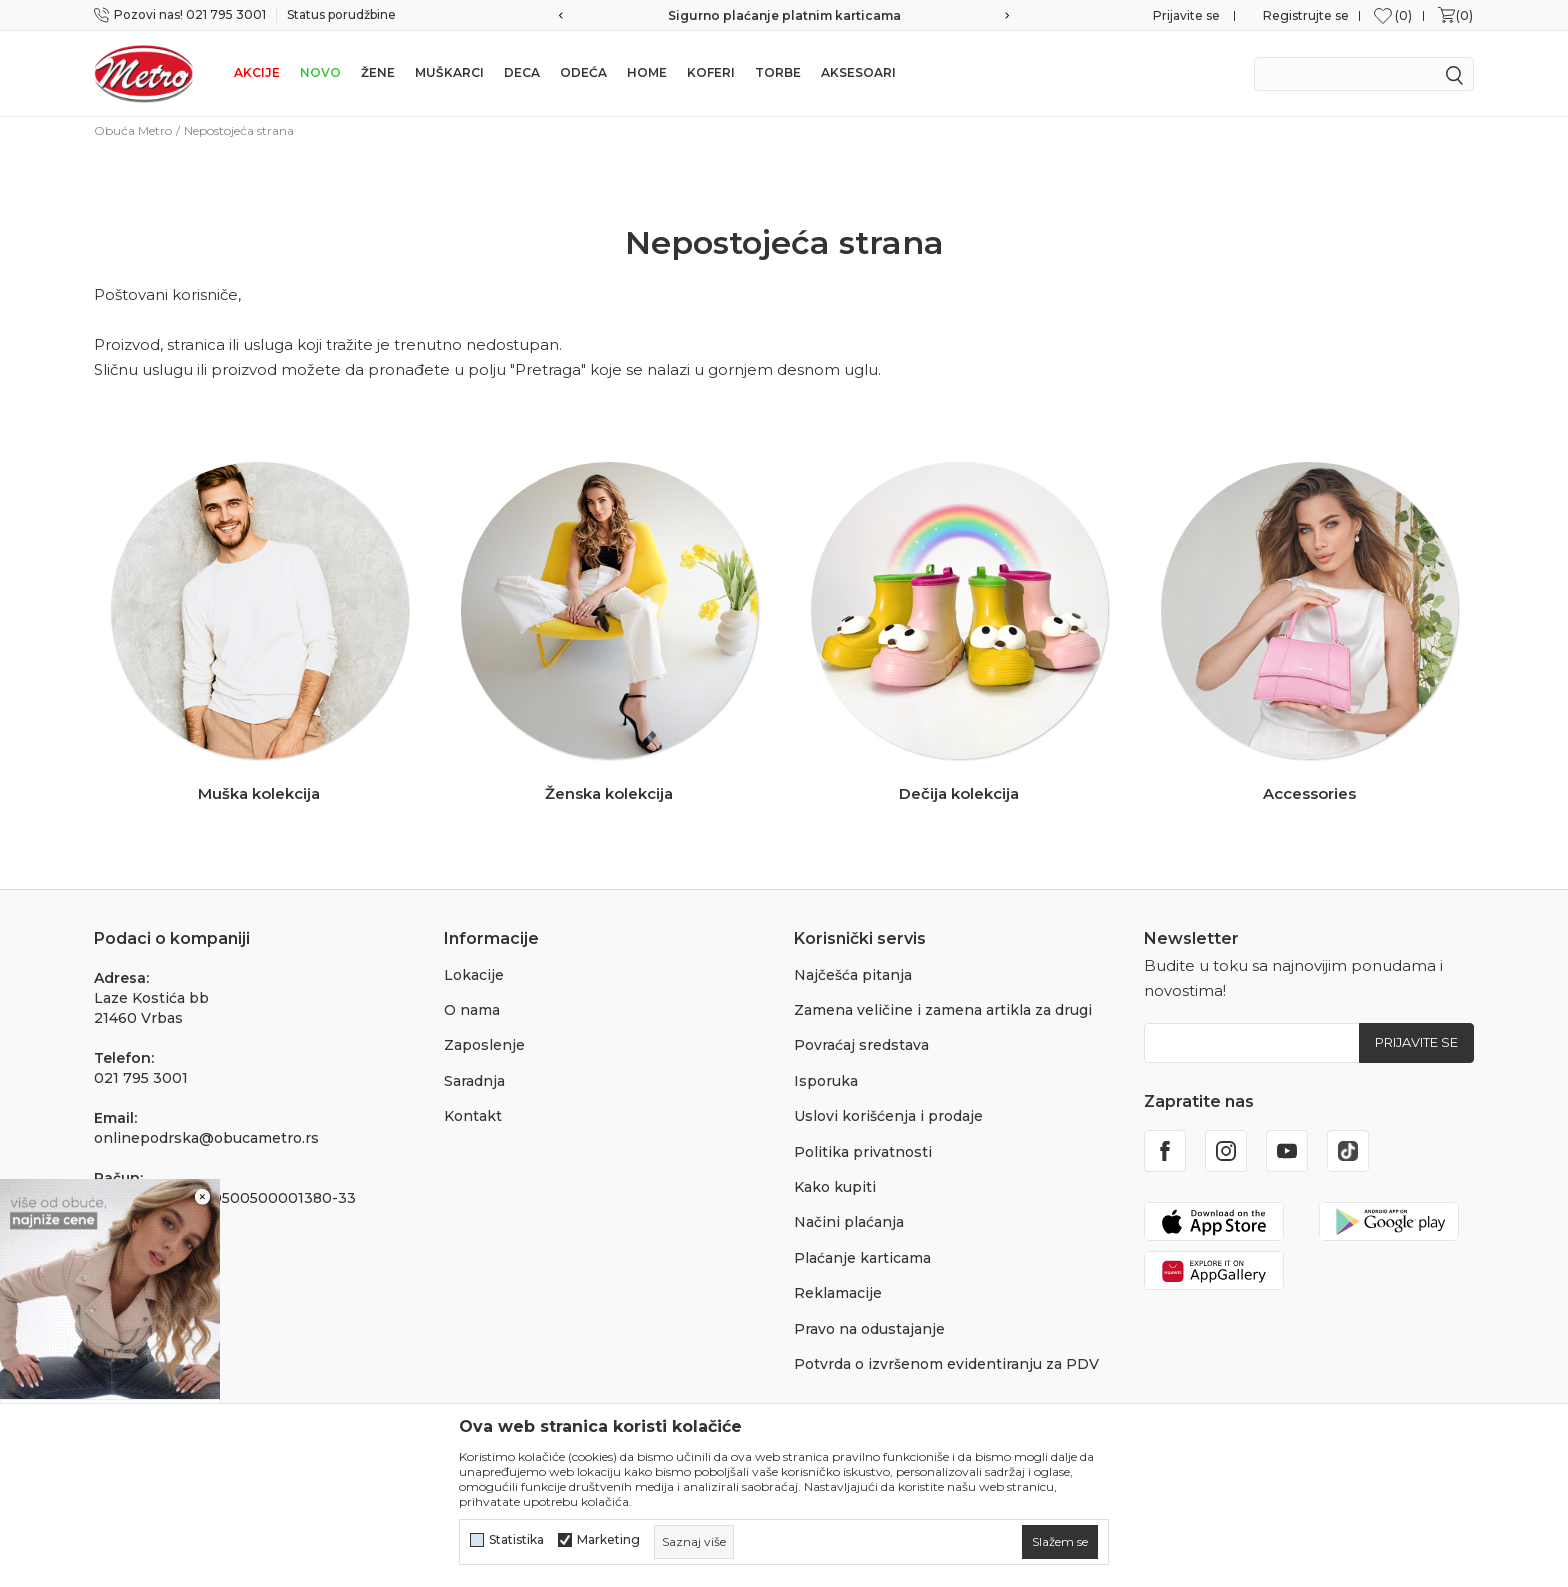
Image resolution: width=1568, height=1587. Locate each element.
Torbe (778, 72)
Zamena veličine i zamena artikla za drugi (943, 1010)
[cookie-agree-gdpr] (1060, 1542)
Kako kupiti (835, 1187)
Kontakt (473, 1116)
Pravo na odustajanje (869, 1329)
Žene (378, 72)
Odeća (583, 72)
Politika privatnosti (863, 1152)
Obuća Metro (133, 130)
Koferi (711, 72)
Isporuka (826, 1081)
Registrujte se (1306, 15)
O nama (472, 1010)
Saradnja (474, 1081)
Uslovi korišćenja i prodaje (888, 1116)
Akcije (257, 72)
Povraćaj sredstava (861, 1045)
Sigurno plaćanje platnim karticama (784, 15)
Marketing (608, 1540)
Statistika (516, 1540)
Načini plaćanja (849, 1222)
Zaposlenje (484, 1045)
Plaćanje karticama (862, 1258)
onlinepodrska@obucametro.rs (206, 1138)
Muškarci (449, 72)
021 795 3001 (141, 1078)
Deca (522, 72)
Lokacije (474, 975)
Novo (320, 72)
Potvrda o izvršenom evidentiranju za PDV (946, 1364)
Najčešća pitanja (853, 975)
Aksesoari (858, 72)
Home (647, 72)
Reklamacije (838, 1293)
